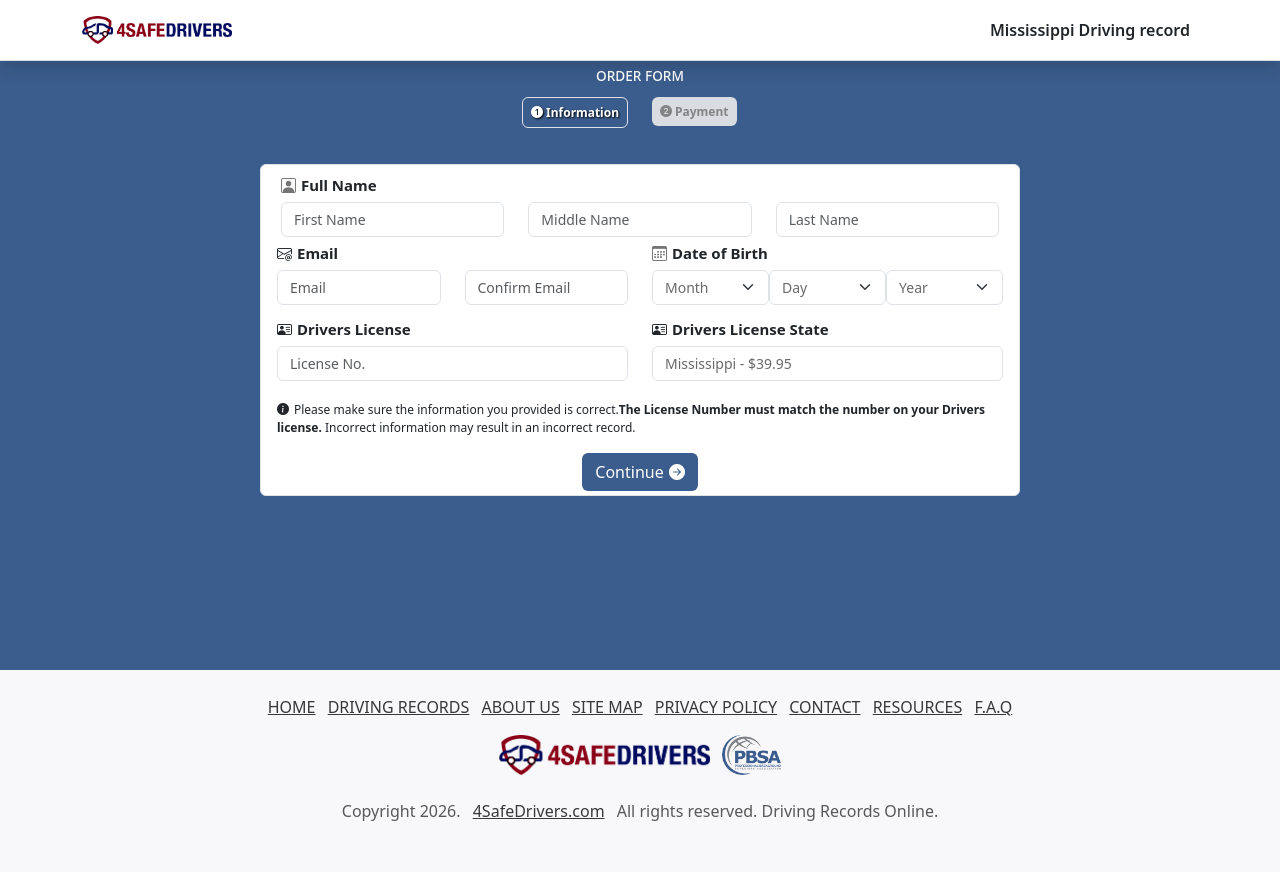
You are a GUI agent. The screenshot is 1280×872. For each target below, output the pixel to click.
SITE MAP (607, 707)
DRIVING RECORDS (399, 707)
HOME (292, 707)
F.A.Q (993, 707)
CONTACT (824, 707)
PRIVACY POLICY (716, 707)
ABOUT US (520, 707)
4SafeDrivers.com (539, 811)
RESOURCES (918, 707)
